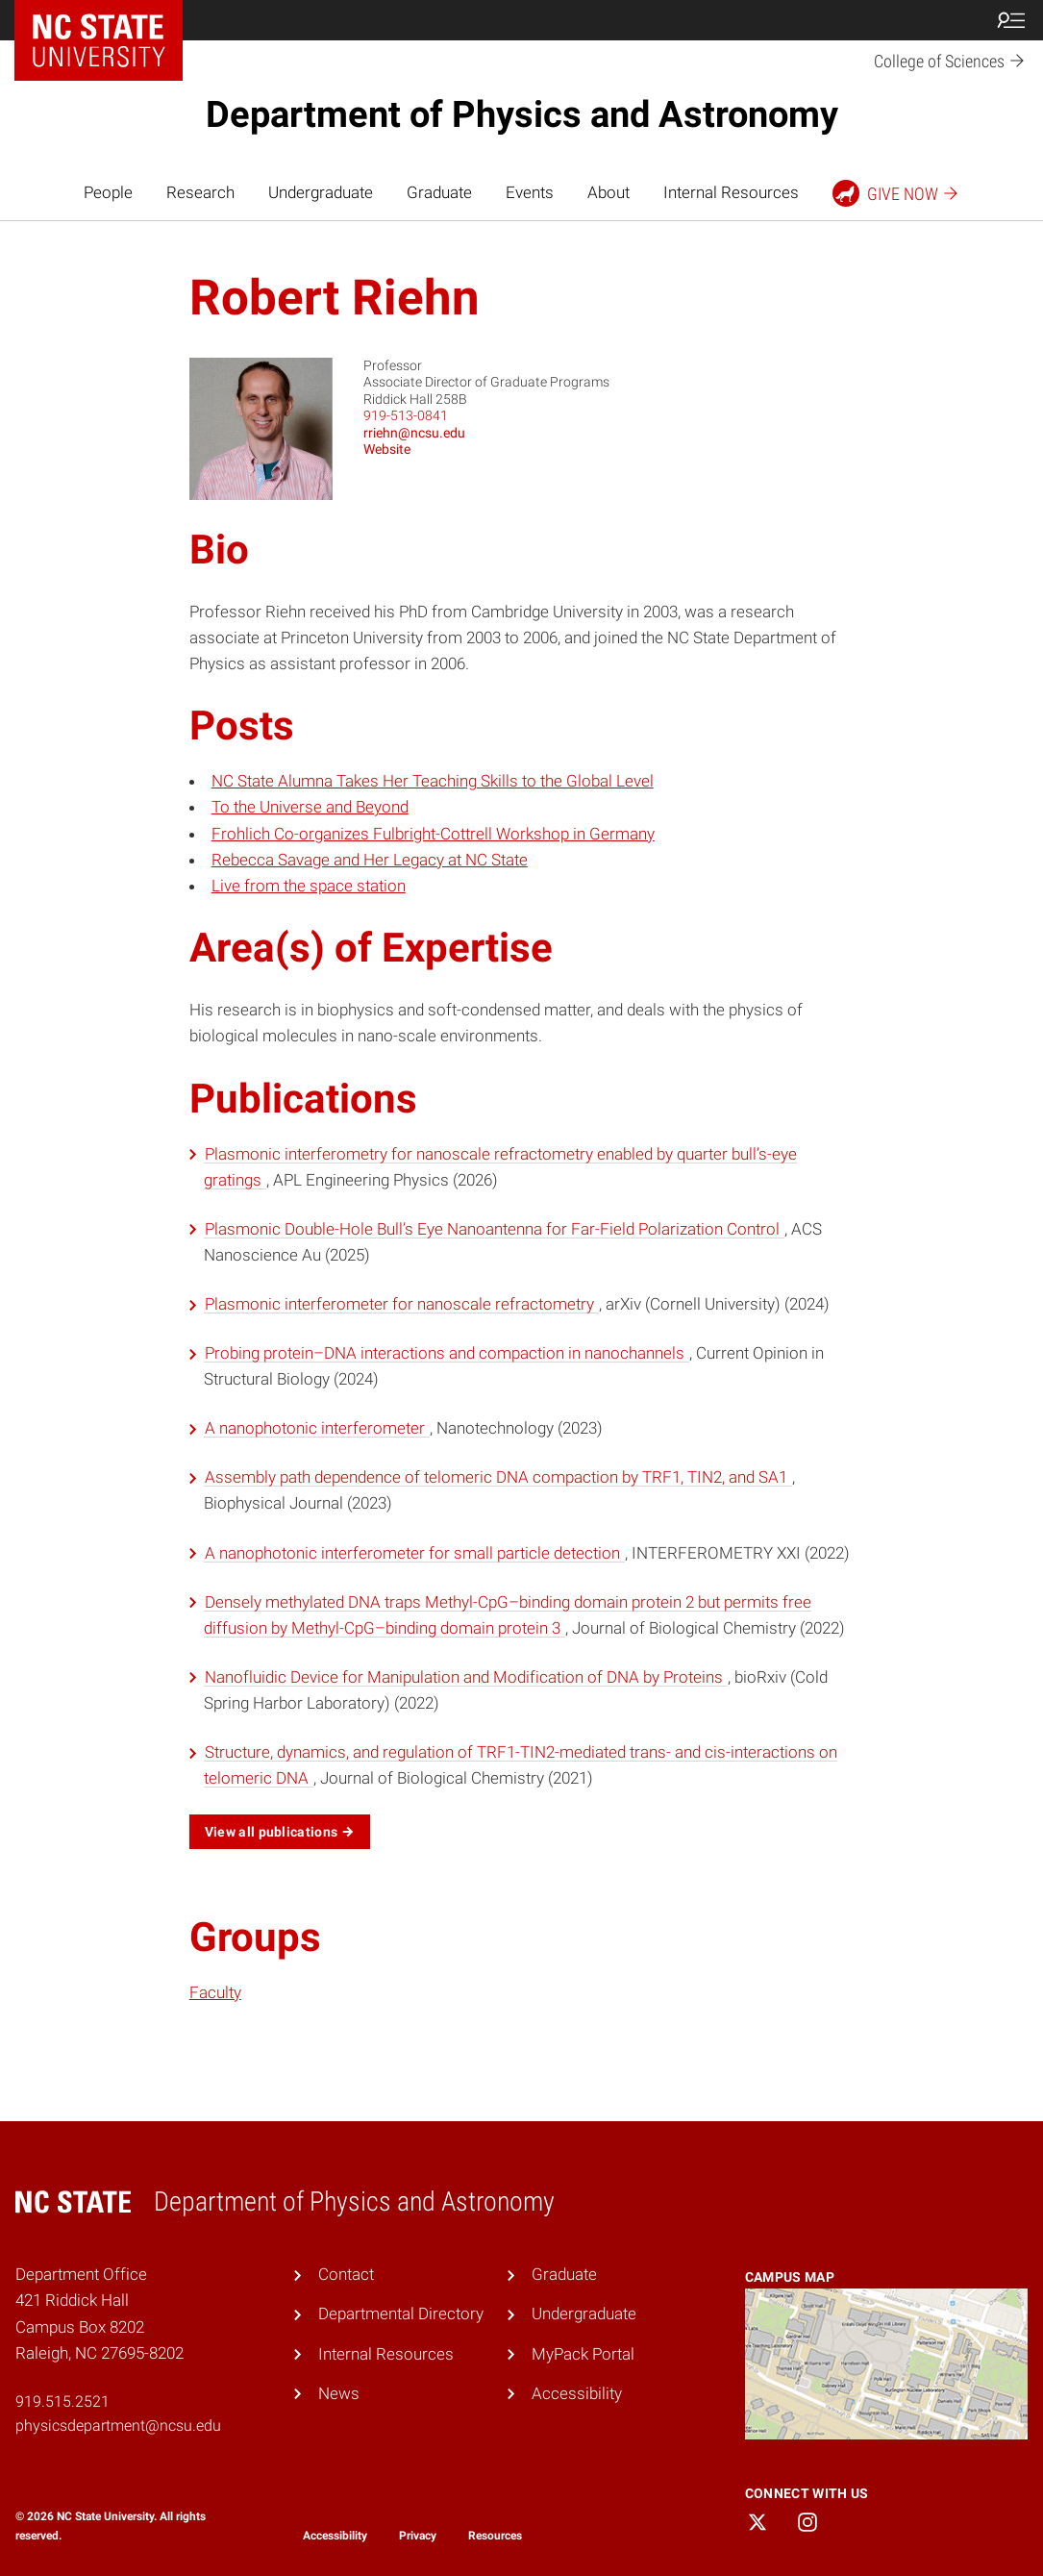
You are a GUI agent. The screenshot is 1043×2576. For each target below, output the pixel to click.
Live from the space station (308, 885)
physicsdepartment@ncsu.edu (118, 2425)
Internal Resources (731, 192)
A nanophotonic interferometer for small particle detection (414, 1553)
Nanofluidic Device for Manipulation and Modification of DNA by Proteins (466, 1677)
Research (200, 192)
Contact (346, 2274)
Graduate (439, 192)
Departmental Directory (401, 2313)
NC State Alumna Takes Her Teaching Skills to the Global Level (432, 780)
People (108, 192)
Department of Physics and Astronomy (522, 114)
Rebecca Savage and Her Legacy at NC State (369, 859)
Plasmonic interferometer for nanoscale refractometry (401, 1303)
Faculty (215, 1992)
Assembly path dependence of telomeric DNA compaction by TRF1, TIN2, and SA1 (498, 1477)
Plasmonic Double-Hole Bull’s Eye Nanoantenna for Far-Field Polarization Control (494, 1228)
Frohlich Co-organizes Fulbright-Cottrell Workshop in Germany (433, 833)
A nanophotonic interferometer (317, 1428)
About (608, 192)
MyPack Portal (583, 2353)
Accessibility (577, 2393)
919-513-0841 (405, 415)
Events (530, 192)
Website (386, 449)
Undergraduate (320, 192)
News (339, 2393)
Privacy (417, 2535)
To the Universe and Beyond (310, 806)
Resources (495, 2535)
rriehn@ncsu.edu (414, 432)
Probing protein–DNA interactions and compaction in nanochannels (446, 1353)
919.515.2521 (62, 2401)
